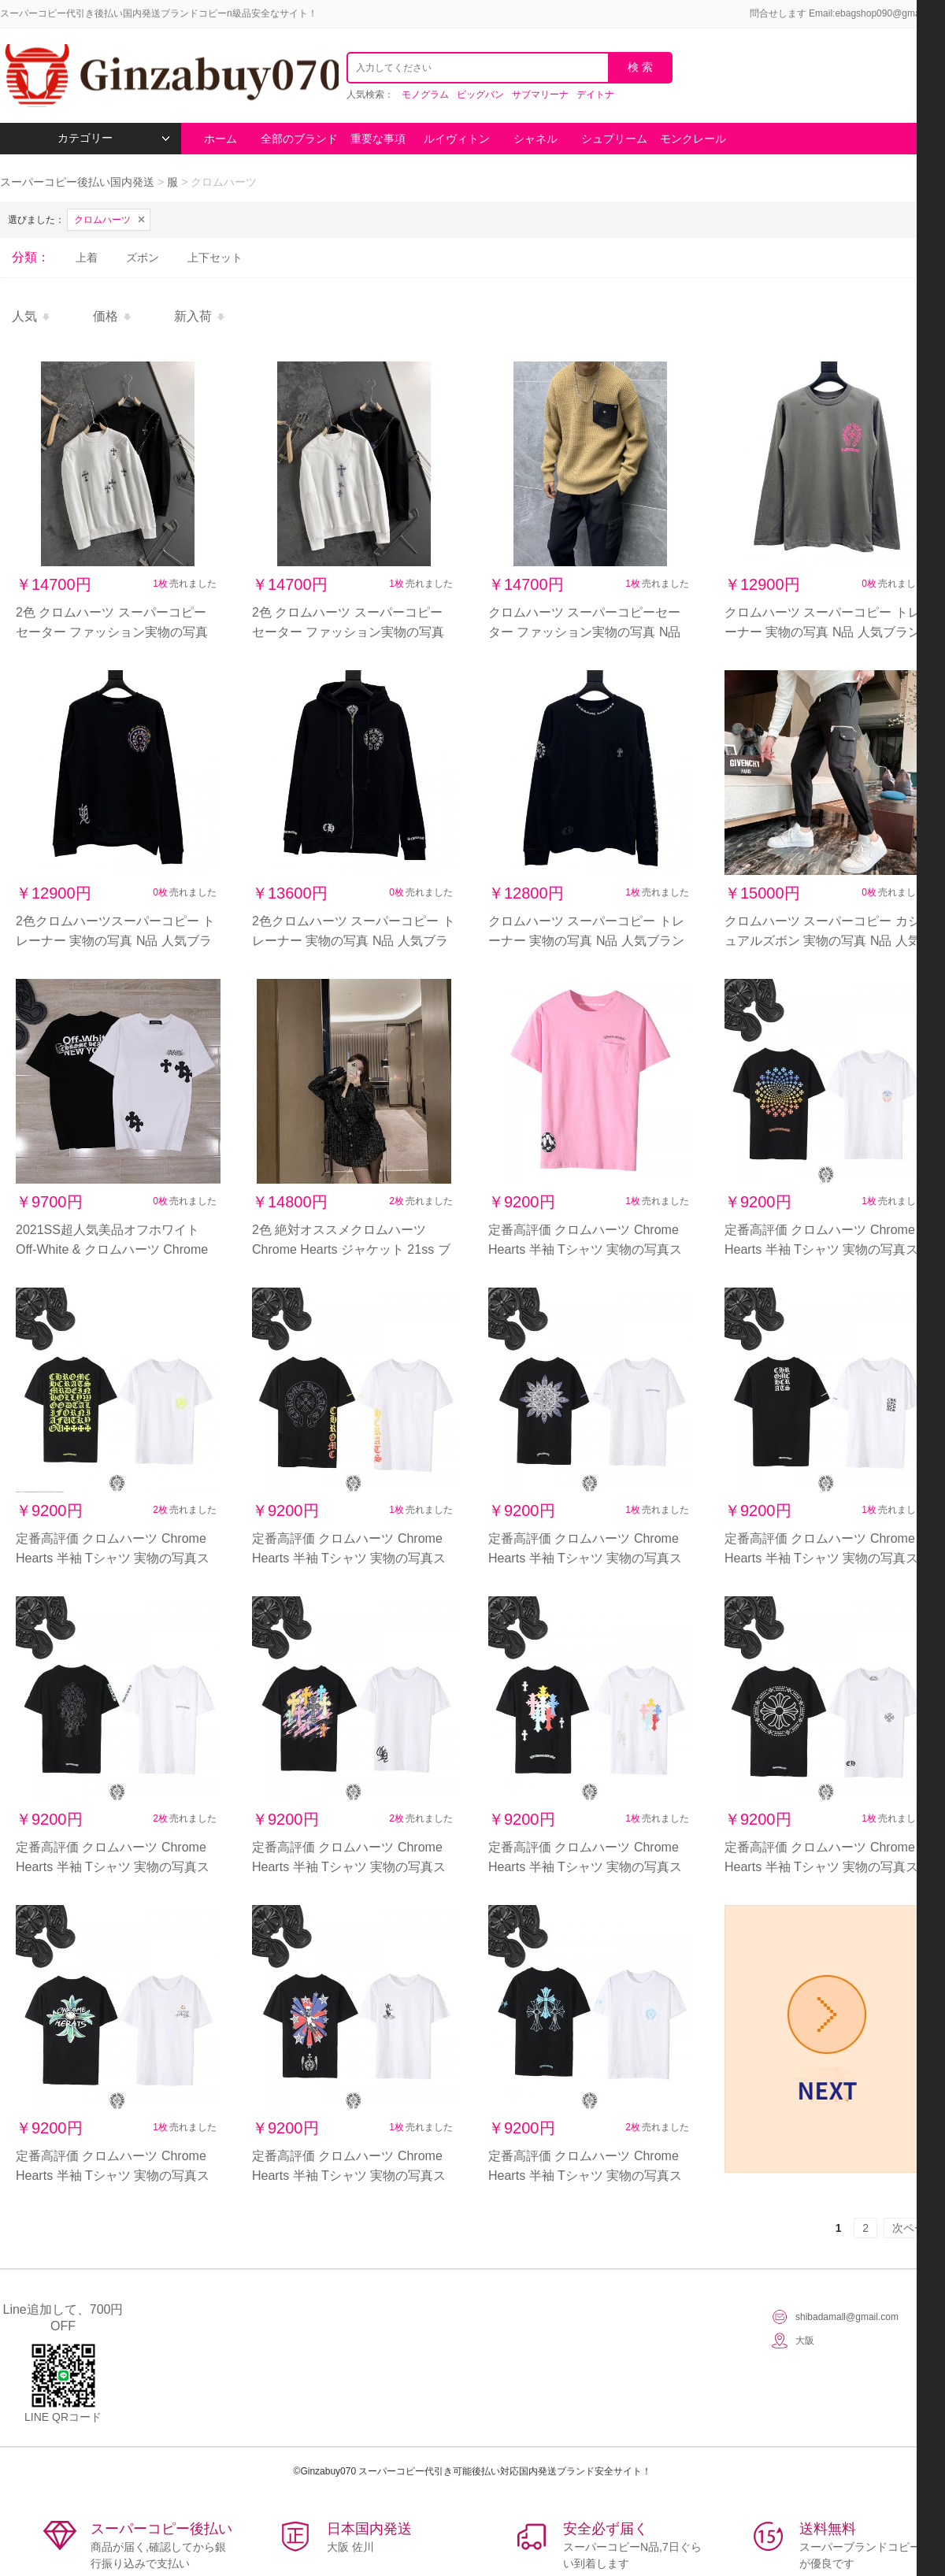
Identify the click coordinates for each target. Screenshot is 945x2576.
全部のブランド (299, 138)
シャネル (535, 138)
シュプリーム (614, 138)
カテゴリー (113, 138)
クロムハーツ (102, 219)
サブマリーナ (540, 94)
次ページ (914, 2228)
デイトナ (595, 94)
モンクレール (693, 138)
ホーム (220, 138)
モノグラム (425, 94)
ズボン (142, 257)
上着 (87, 257)
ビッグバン (480, 94)
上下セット (215, 257)
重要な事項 (378, 138)
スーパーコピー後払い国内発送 (79, 182)
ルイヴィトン (457, 138)
